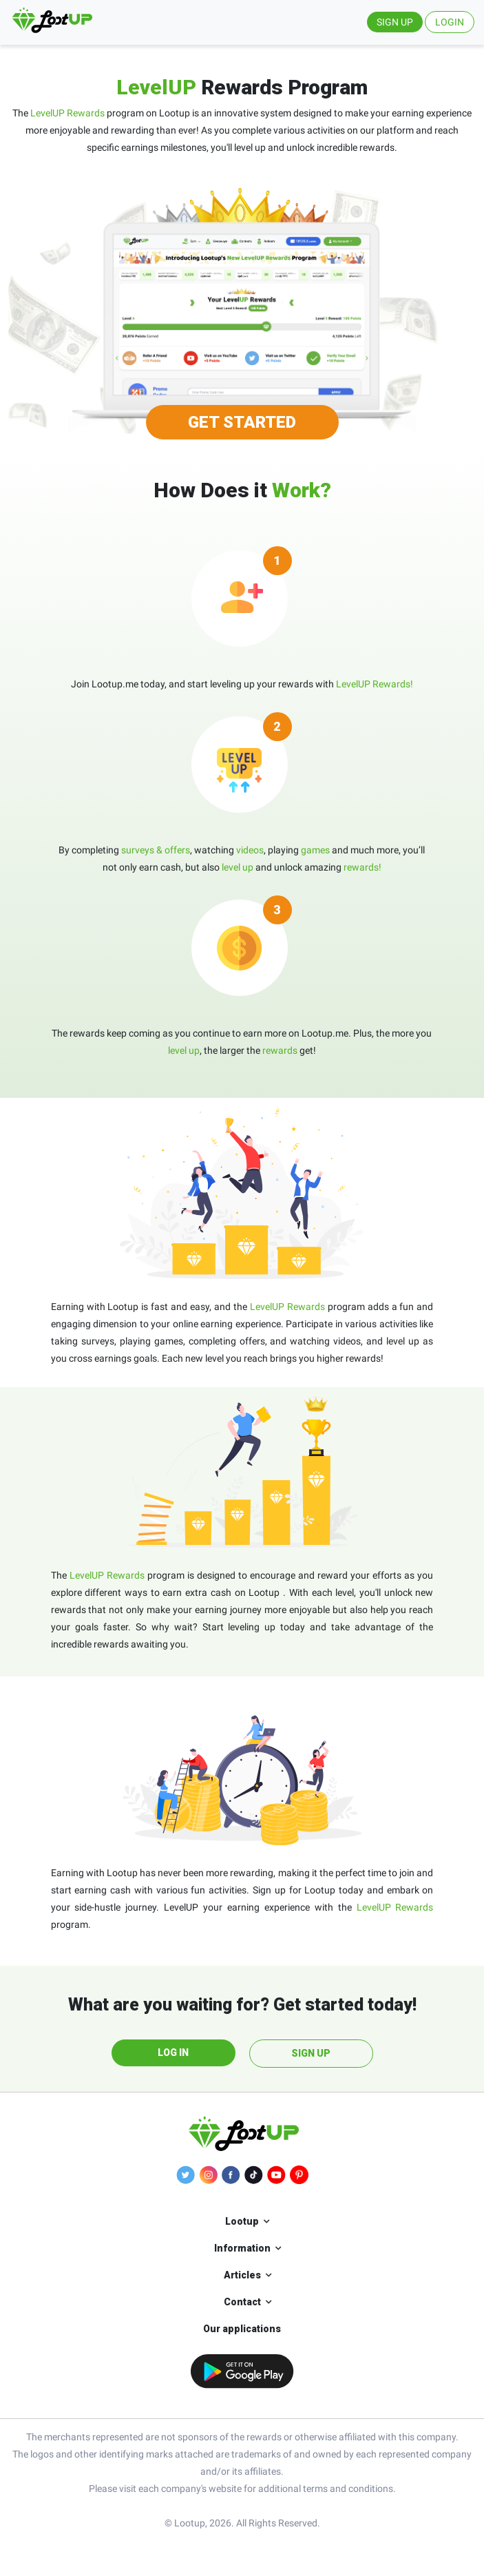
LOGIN (449, 22)
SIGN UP (395, 22)
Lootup (242, 2221)
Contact (242, 2301)
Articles (242, 2275)
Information (242, 2248)
